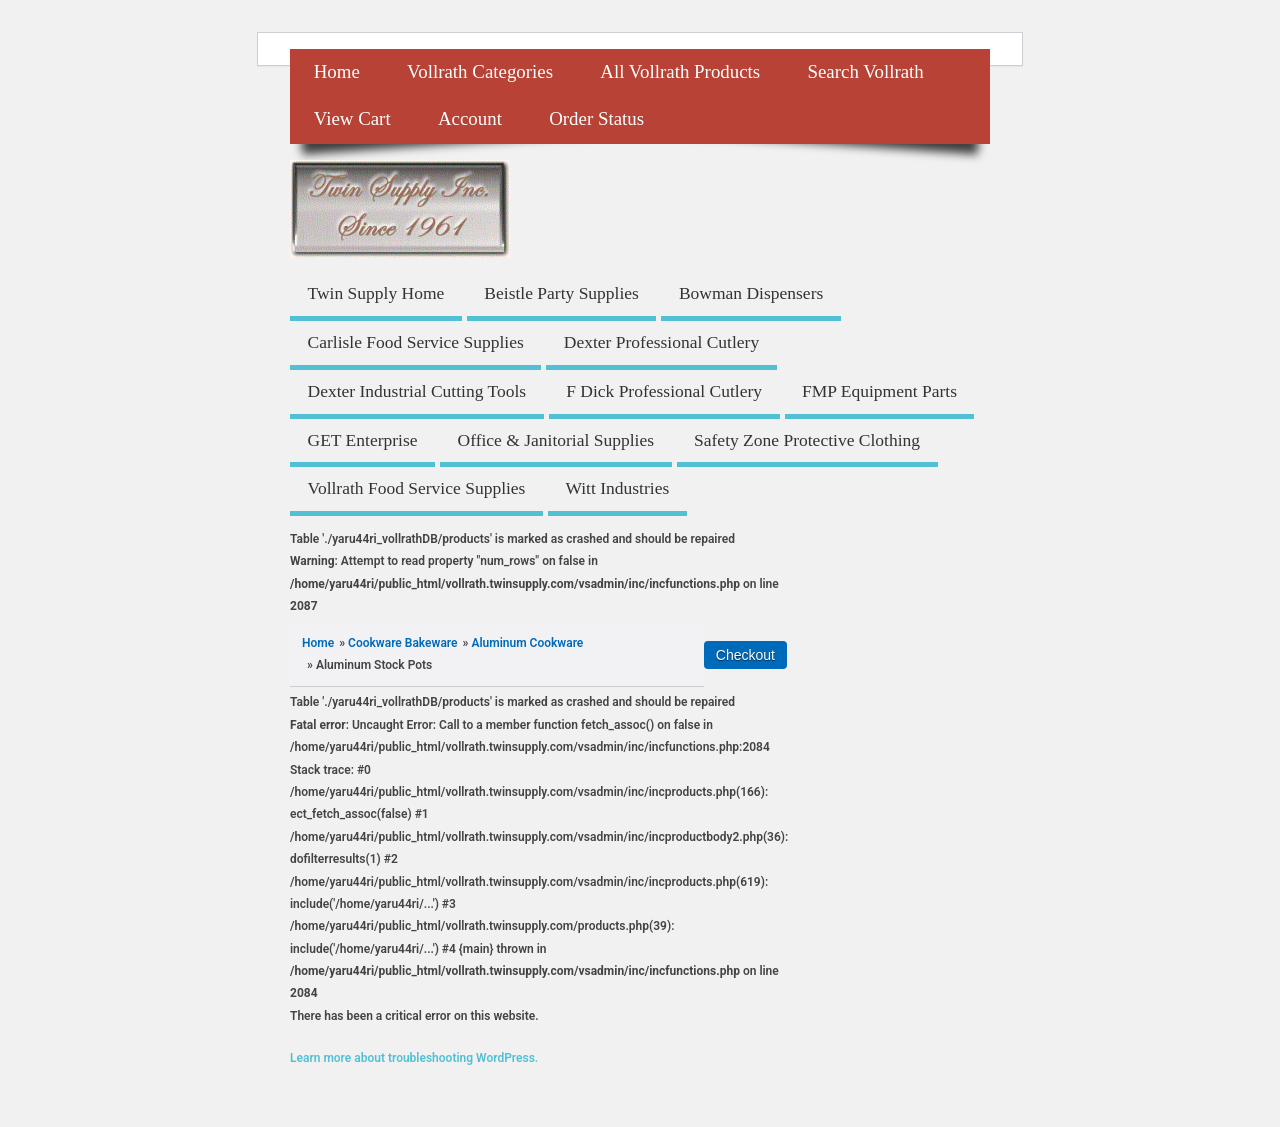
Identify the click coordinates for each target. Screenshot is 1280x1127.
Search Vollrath (865, 71)
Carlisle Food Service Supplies (416, 342)
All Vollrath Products (680, 71)
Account (470, 118)
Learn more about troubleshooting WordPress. (414, 1058)
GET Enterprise (363, 440)
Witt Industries (617, 488)
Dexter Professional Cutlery (661, 342)
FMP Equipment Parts (879, 391)
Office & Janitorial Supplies (556, 440)
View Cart (352, 118)
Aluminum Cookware (527, 643)
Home (337, 71)
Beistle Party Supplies (561, 293)
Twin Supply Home (376, 293)
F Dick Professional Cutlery (664, 391)
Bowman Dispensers (751, 293)
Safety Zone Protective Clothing (807, 440)
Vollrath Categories (480, 71)
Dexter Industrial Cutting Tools (417, 391)
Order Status (596, 118)
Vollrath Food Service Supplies (417, 488)
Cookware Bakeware (402, 643)
